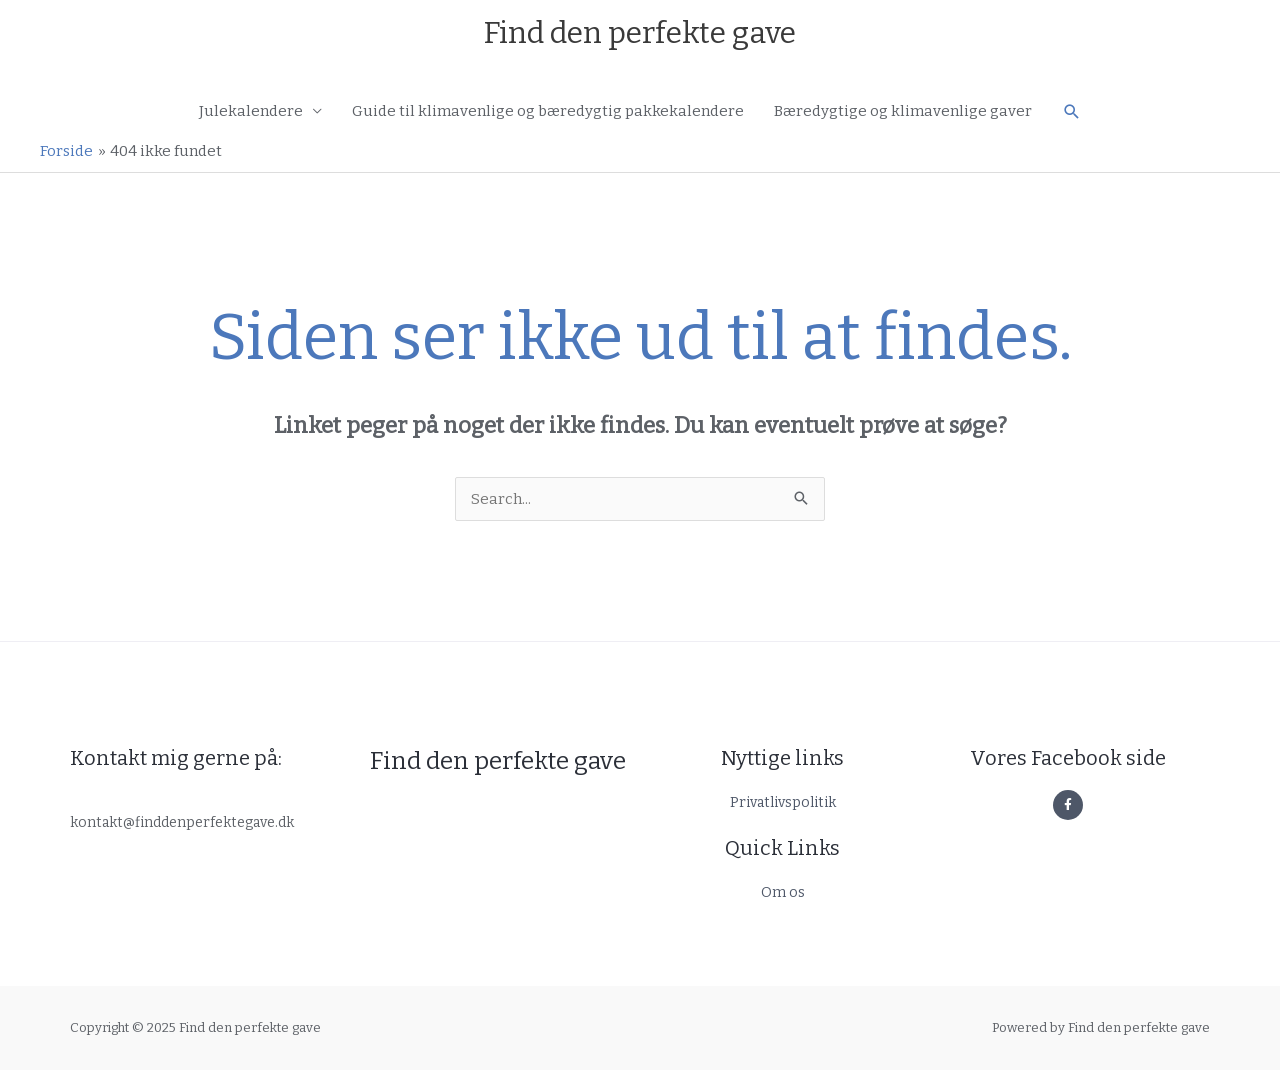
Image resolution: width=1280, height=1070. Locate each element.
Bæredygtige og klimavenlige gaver (903, 111)
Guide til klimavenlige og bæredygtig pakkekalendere (548, 111)
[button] (1072, 111)
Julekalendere (251, 111)
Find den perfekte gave (640, 33)
